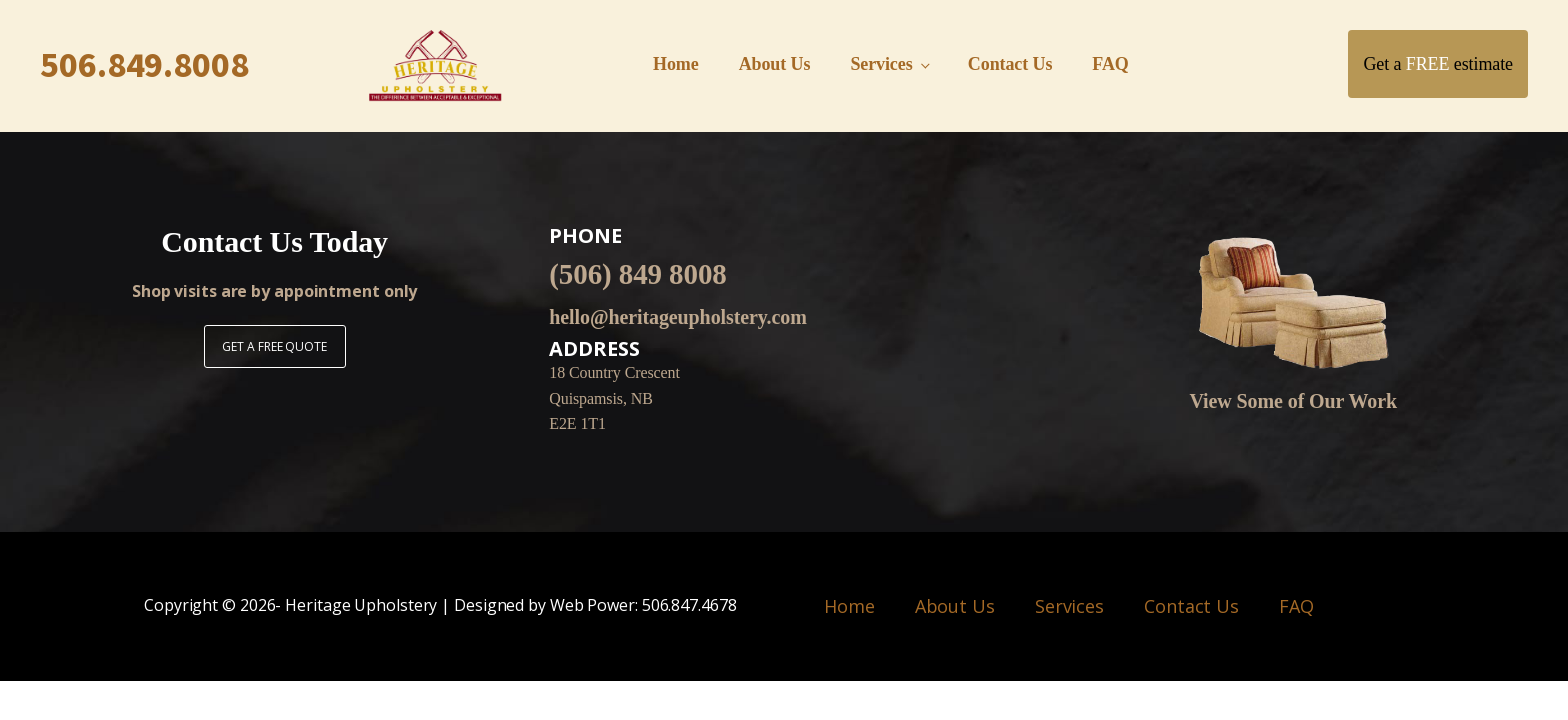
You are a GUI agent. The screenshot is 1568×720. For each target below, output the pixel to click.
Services (881, 64)
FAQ (1110, 64)
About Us (775, 64)
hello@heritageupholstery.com (677, 317)
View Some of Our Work (1294, 401)
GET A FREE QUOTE (274, 346)
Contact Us (1010, 64)
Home (676, 64)
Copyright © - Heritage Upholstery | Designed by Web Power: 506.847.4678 (440, 606)
